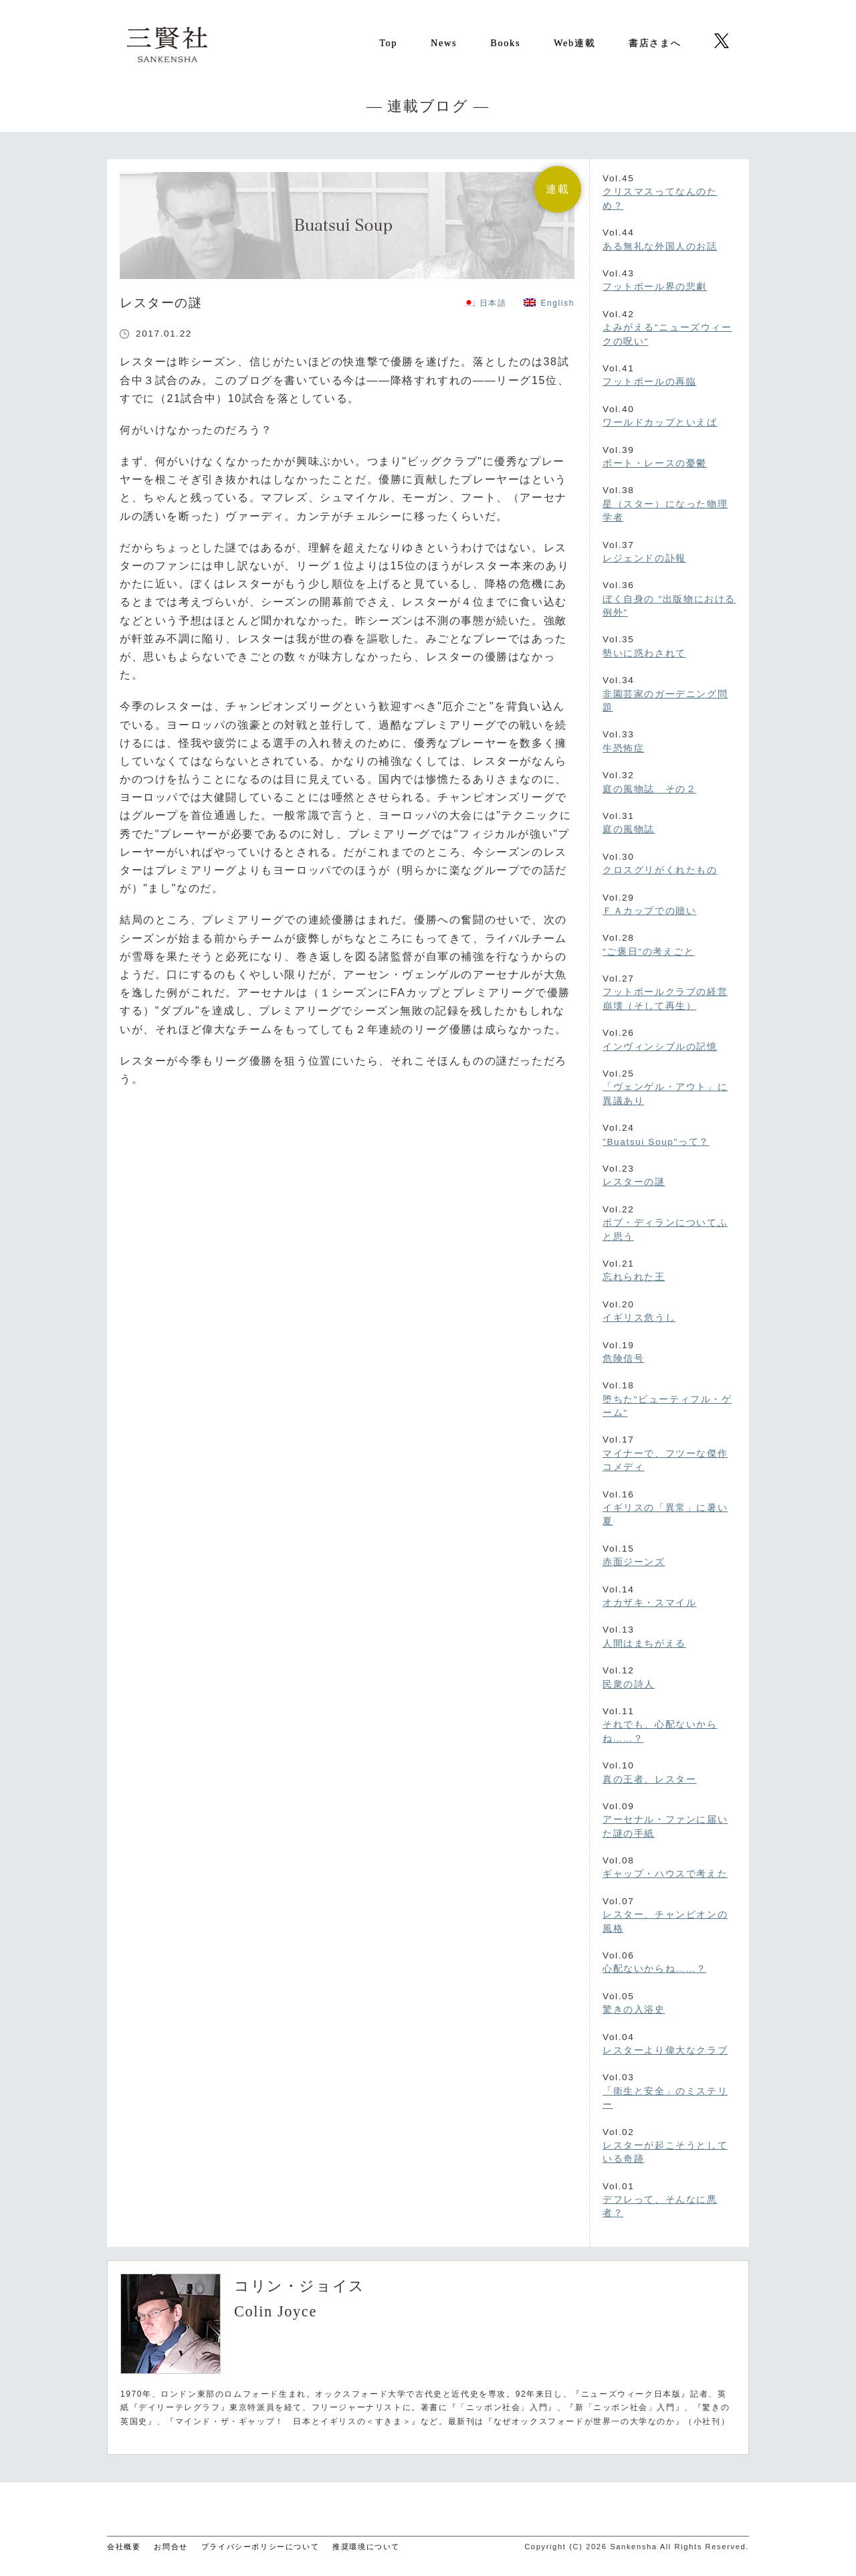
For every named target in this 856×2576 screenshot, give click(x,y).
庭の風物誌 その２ (649, 789)
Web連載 (574, 42)
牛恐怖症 (623, 748)
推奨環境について (366, 2547)
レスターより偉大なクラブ (665, 2050)
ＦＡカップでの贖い (649, 911)
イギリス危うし (639, 1318)
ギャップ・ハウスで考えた (665, 1874)
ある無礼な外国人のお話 (660, 247)
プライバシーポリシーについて (260, 2547)
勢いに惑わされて (644, 653)
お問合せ (170, 2547)
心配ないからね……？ (654, 1969)
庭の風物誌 (629, 829)
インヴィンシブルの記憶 (660, 1047)
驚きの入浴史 (634, 2010)
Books (505, 42)
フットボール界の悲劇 (655, 287)
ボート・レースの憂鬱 (655, 463)
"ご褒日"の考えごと (649, 952)
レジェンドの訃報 (644, 558)
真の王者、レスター (649, 1779)
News (444, 42)
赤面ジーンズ (634, 1562)
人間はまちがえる (644, 1644)
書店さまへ (655, 42)
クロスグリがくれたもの (660, 870)
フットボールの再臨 (649, 382)
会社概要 (123, 2547)
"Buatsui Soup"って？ (656, 1142)
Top (388, 42)
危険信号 (623, 1359)
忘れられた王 (634, 1277)
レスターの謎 (634, 1182)
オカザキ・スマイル (649, 1603)
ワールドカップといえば (660, 423)
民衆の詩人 (629, 1684)
